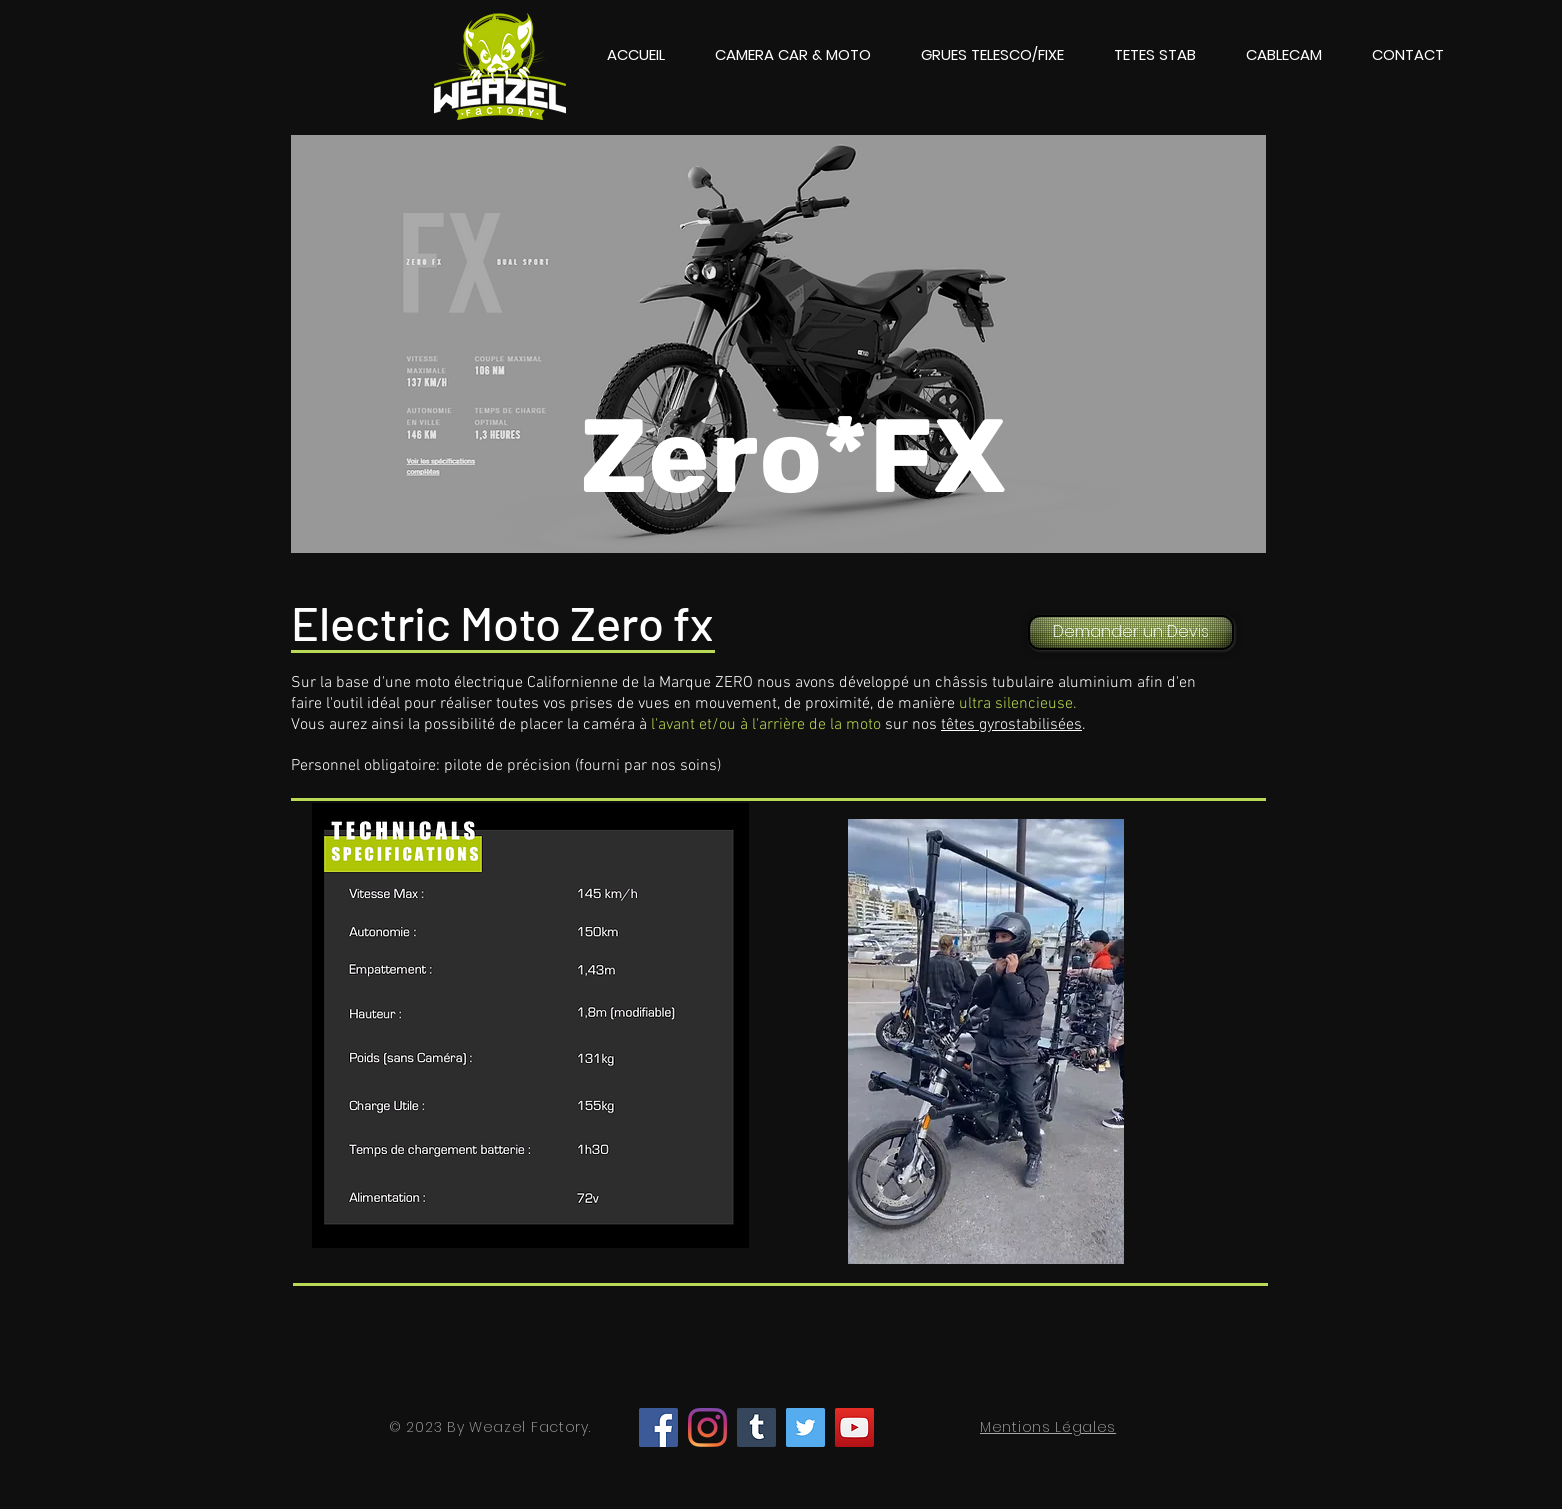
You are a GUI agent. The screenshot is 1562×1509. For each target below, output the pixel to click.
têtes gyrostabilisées (1011, 725)
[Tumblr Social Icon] (756, 1427)
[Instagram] (707, 1427)
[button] (793, 55)
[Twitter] (805, 1427)
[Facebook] (658, 1427)
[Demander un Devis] (1131, 632)
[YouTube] (854, 1427)
